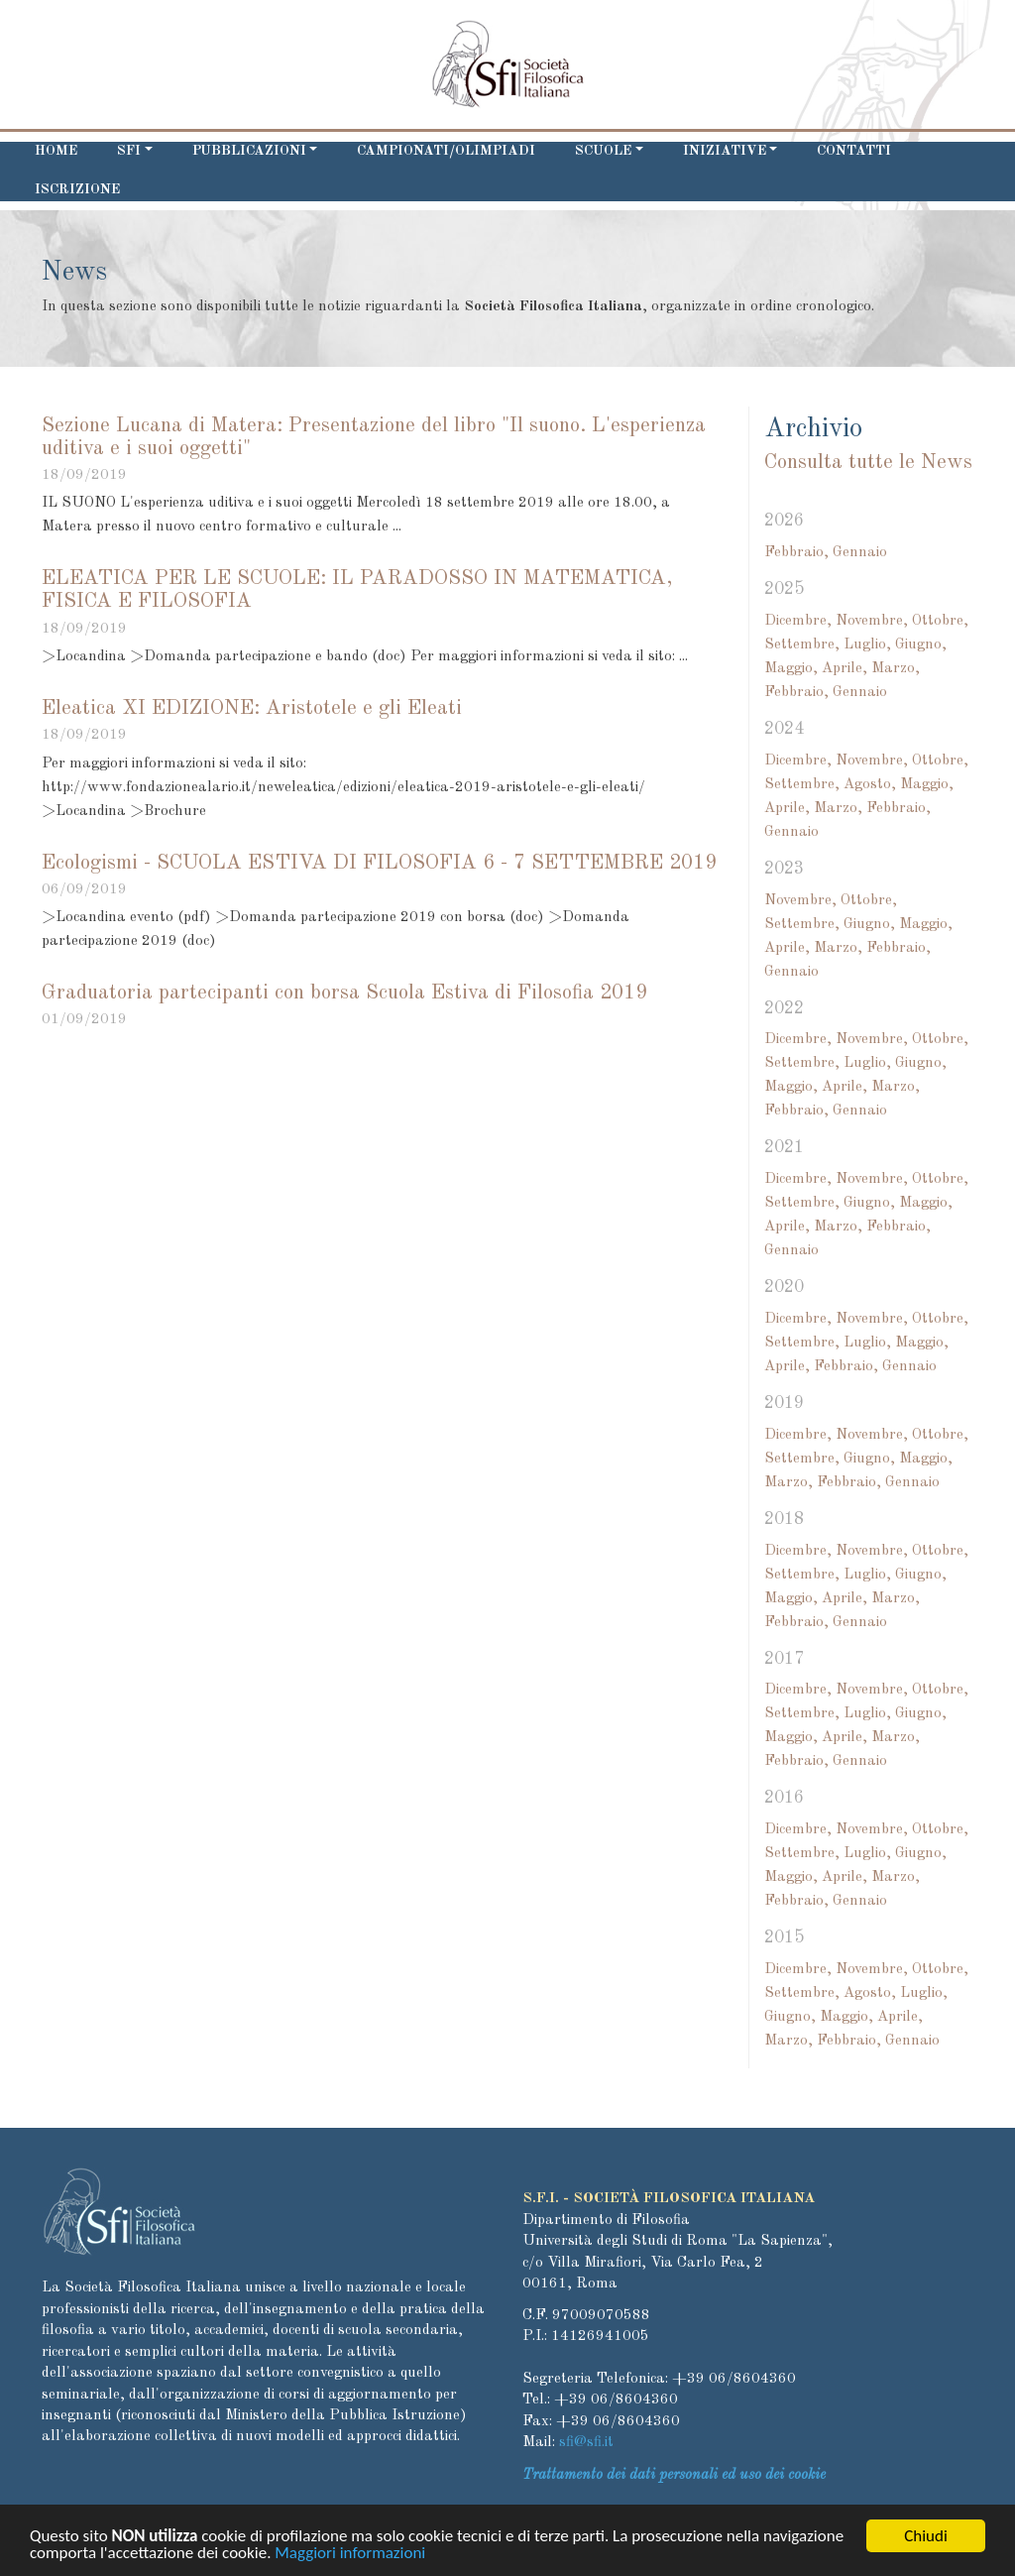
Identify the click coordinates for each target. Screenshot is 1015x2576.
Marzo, (895, 668)
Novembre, (872, 621)
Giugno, (921, 645)
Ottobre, (940, 621)
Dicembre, (798, 621)
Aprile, (844, 668)
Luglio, (867, 645)
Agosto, (870, 784)
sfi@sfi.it (586, 2442)
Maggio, (791, 668)
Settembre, (802, 645)
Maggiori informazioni (350, 2556)
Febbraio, (796, 552)
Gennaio (860, 552)
